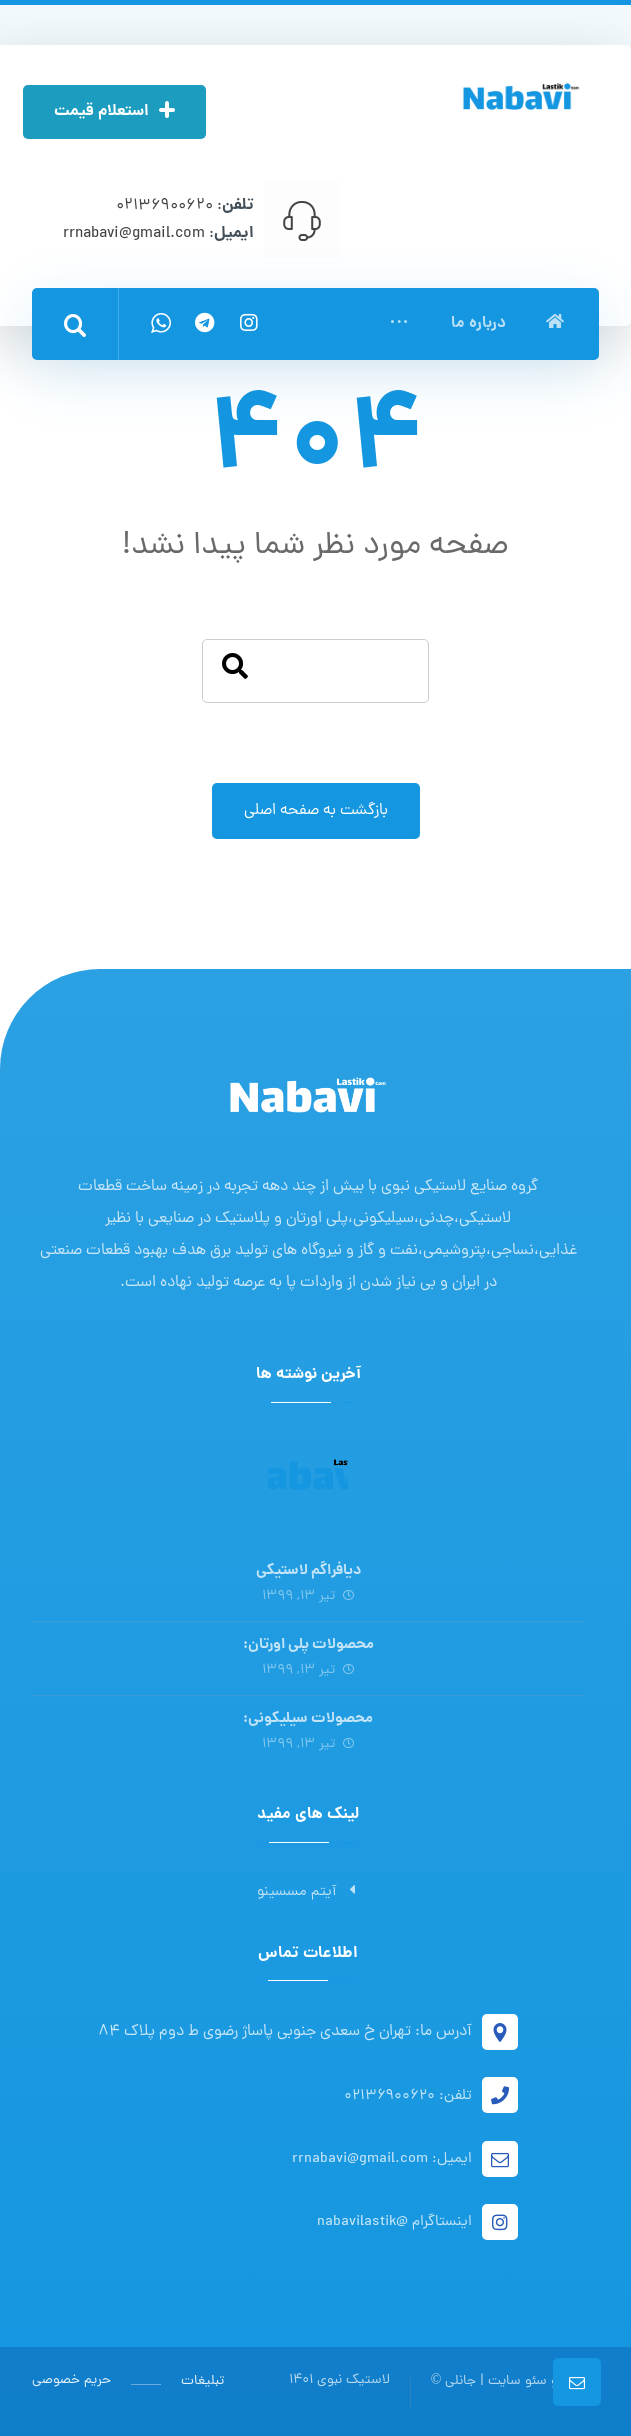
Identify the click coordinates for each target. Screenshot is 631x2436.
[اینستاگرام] (249, 323)
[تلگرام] (205, 323)
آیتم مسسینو (308, 1892)
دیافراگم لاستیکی (308, 1571)
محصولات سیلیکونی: (308, 1720)
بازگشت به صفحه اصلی (316, 812)
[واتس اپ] (161, 323)
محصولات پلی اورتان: (308, 1645)
